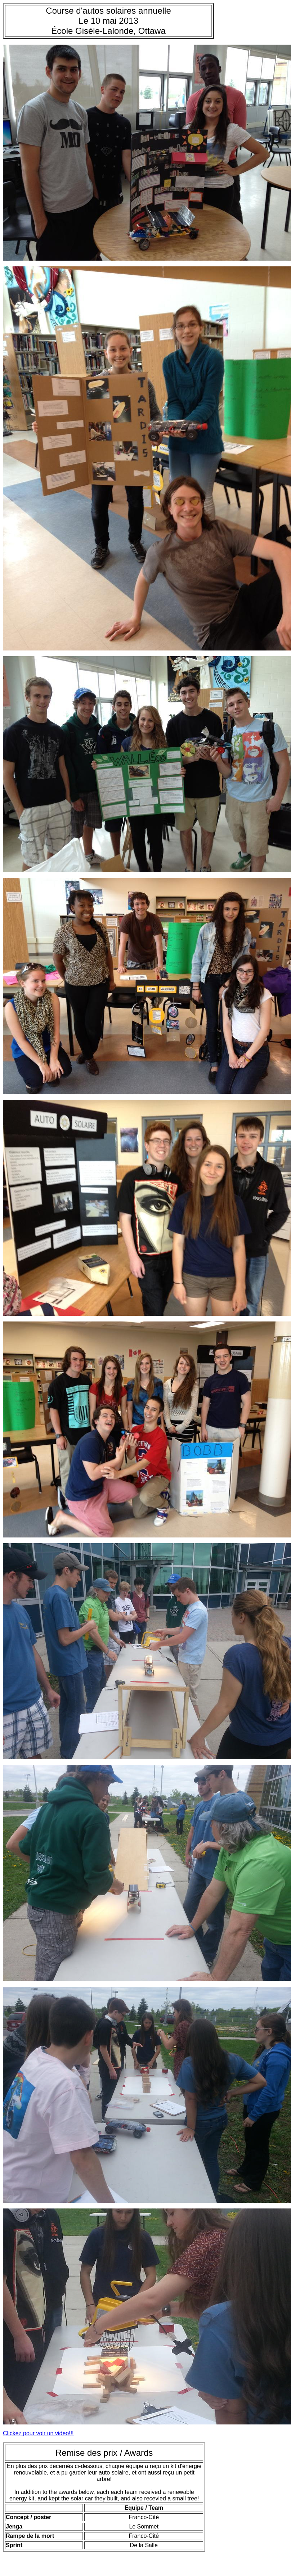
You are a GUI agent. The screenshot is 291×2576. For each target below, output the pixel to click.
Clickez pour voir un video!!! (38, 2433)
